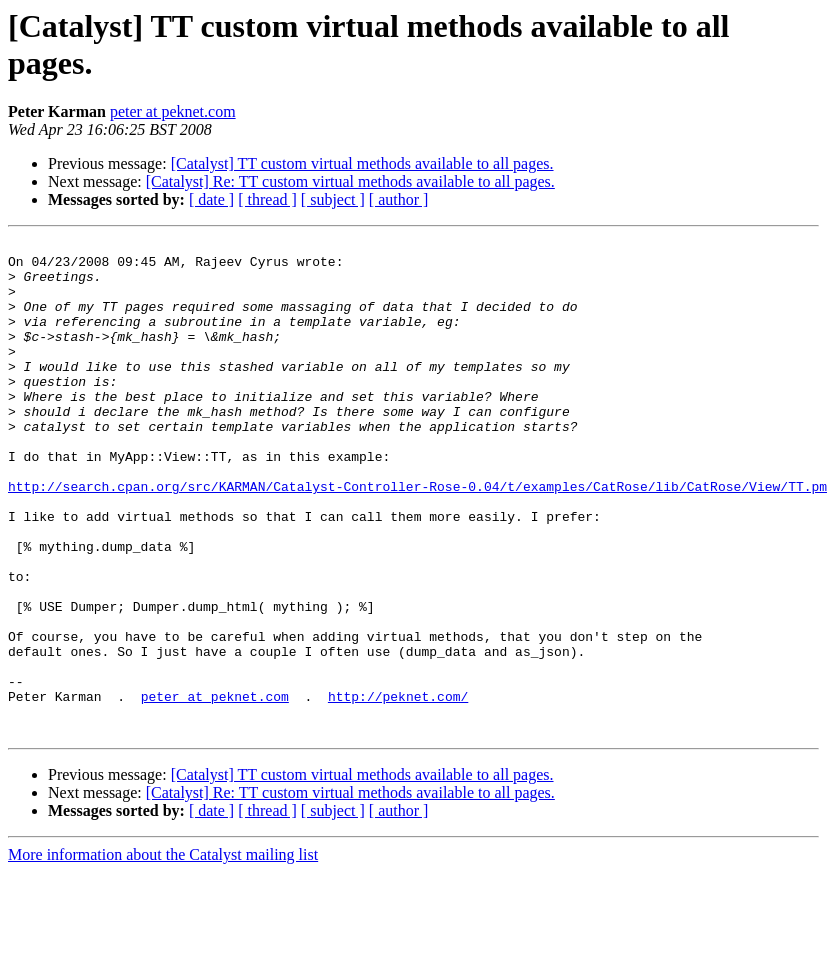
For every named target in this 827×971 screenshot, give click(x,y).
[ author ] (399, 199)
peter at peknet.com (173, 111)
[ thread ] (267, 199)
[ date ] (211, 199)
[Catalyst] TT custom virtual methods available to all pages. (362, 163)
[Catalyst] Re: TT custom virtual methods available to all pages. (350, 181)
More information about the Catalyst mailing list (163, 953)
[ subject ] (333, 199)
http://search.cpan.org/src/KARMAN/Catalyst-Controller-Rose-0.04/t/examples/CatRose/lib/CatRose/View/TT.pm (417, 537)
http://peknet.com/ (398, 789)
